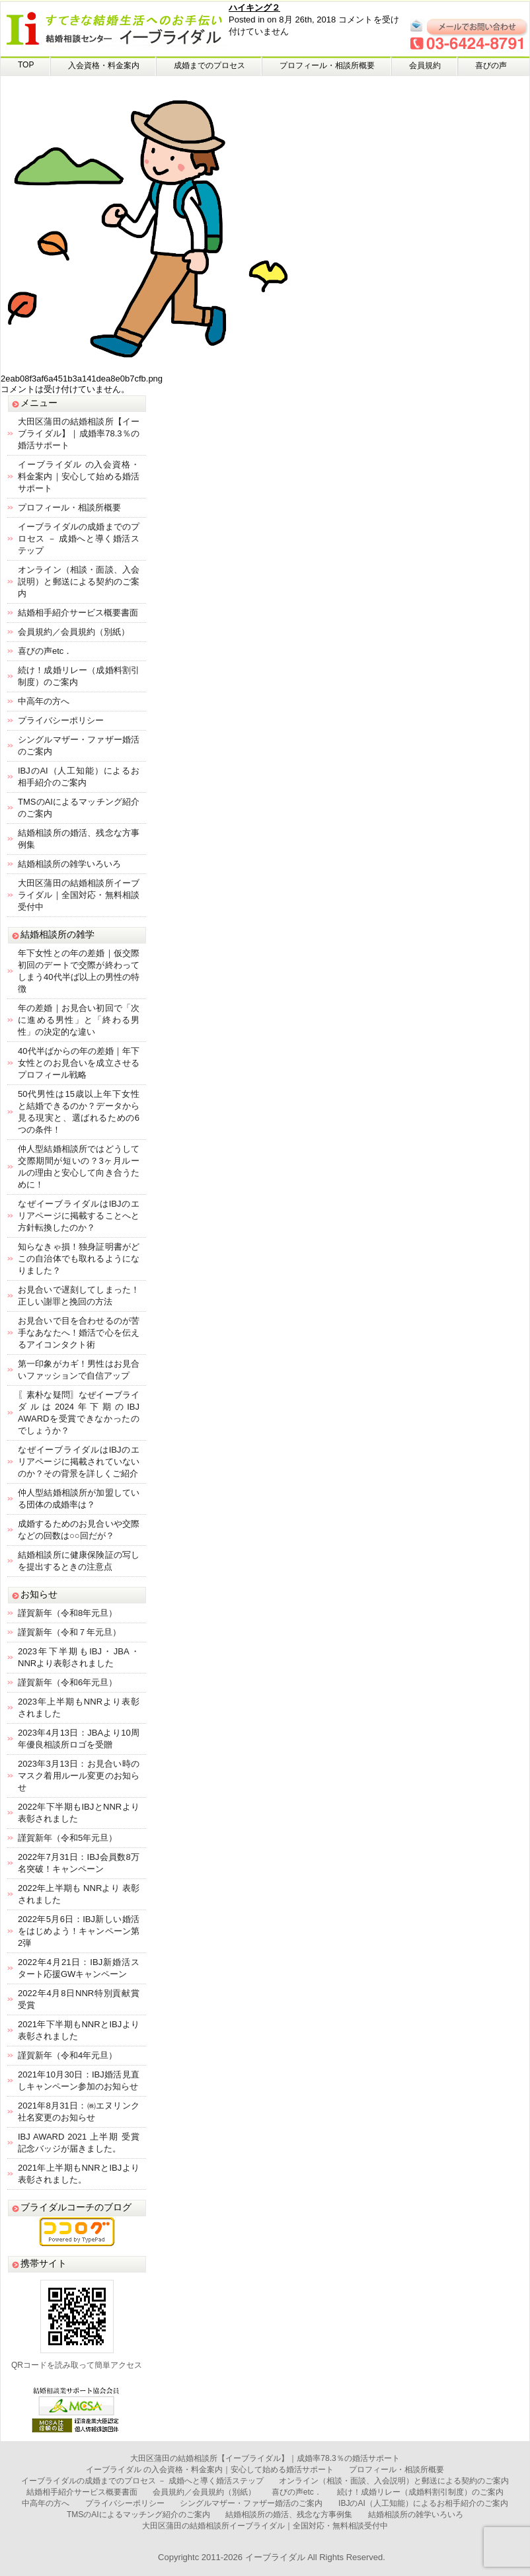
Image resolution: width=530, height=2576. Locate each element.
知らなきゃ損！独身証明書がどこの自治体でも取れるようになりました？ (78, 1258)
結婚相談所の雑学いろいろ (69, 864)
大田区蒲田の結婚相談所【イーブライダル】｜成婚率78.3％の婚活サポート (78, 433)
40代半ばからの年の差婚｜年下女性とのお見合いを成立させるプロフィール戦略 (78, 1063)
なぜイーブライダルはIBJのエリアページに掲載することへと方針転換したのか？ (78, 1215)
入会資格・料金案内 (103, 65)
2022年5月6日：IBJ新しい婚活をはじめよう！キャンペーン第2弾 (78, 1931)
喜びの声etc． (45, 651)
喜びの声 (491, 65)
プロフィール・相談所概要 (327, 65)
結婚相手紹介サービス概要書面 (78, 613)
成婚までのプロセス (209, 65)
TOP (26, 64)
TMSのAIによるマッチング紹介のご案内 (138, 2514)
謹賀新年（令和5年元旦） (67, 1838)
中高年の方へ (43, 701)
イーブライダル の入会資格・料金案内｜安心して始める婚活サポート (78, 476)
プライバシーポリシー (61, 720)
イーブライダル (275, 2557)
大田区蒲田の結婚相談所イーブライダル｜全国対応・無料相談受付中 (78, 895)
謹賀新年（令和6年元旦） (67, 1682)
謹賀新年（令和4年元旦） (67, 2055)
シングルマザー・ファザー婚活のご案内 (251, 2503)
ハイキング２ (254, 8)
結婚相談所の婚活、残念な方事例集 (288, 2514)
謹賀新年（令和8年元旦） (67, 1613)
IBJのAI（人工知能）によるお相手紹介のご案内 (423, 2503)
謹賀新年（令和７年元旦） (69, 1632)
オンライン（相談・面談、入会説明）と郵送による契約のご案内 (78, 581)
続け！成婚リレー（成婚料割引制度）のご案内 (420, 2492)
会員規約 (425, 65)
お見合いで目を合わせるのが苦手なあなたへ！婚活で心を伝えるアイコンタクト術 (78, 1332)
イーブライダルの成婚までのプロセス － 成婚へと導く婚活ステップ (78, 538)
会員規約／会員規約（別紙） (74, 632)
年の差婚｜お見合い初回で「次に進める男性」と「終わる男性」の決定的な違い (78, 1020)
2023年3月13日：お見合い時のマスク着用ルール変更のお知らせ (78, 1775)
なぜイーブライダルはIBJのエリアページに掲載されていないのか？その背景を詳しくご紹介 (78, 1461)
